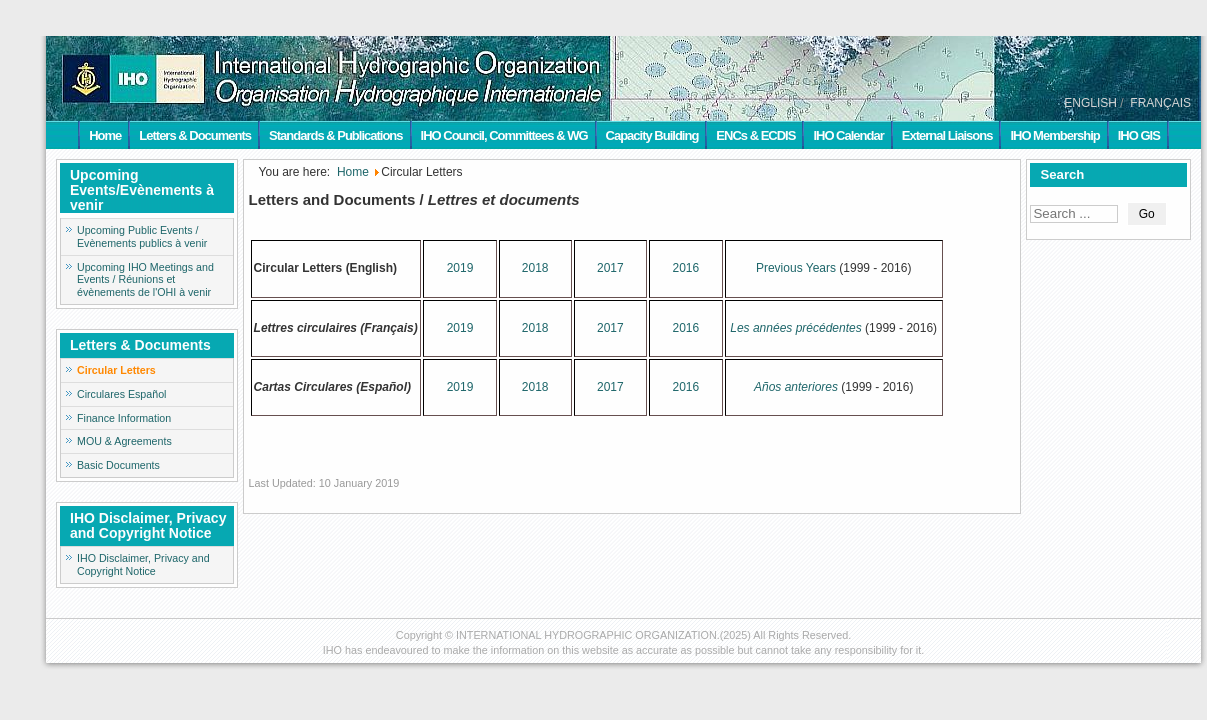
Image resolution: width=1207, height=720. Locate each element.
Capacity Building (652, 135)
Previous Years (796, 268)
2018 (535, 268)
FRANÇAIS (1160, 103)
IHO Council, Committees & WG (504, 135)
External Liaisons (947, 135)
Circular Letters (116, 370)
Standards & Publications (335, 135)
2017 (610, 268)
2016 (685, 268)
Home (105, 135)
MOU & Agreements (124, 441)
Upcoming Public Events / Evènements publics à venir (142, 236)
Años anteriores (796, 387)
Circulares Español (121, 394)
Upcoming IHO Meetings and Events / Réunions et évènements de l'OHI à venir (145, 280)
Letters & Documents (195, 135)
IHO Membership (1054, 135)
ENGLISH (1090, 103)
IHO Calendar (848, 135)
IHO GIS (1139, 135)
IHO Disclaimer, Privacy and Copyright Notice (143, 564)
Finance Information (124, 418)
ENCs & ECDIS (755, 135)
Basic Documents (118, 465)
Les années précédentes (795, 328)
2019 (460, 268)
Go (1147, 214)
